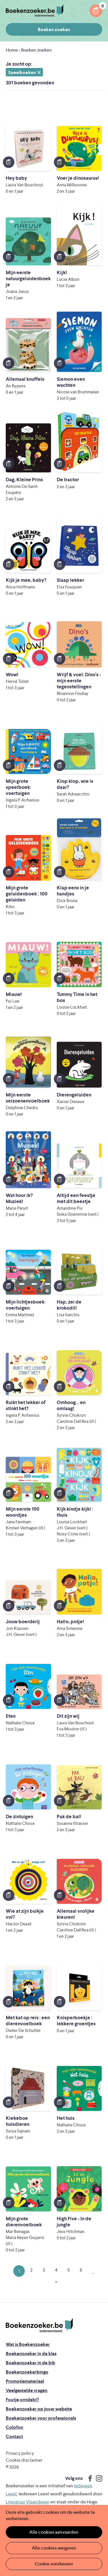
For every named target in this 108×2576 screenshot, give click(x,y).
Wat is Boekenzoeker (28, 2344)
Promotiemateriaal (25, 2381)
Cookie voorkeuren (54, 2564)
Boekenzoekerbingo (27, 2372)
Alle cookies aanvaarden (54, 2532)
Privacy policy (20, 2453)
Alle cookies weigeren (54, 2548)
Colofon (14, 2427)
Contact (14, 2436)
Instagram (97, 2478)
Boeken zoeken (54, 29)
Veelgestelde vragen (27, 2390)
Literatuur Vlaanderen (28, 2502)
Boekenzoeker (34, 10)
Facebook (89, 2478)
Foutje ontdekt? (22, 2400)
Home (12, 50)
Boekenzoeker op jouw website (39, 2409)
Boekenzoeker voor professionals (41, 2418)
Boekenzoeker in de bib (30, 2363)
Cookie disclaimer (24, 2460)
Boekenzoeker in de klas (31, 2353)
